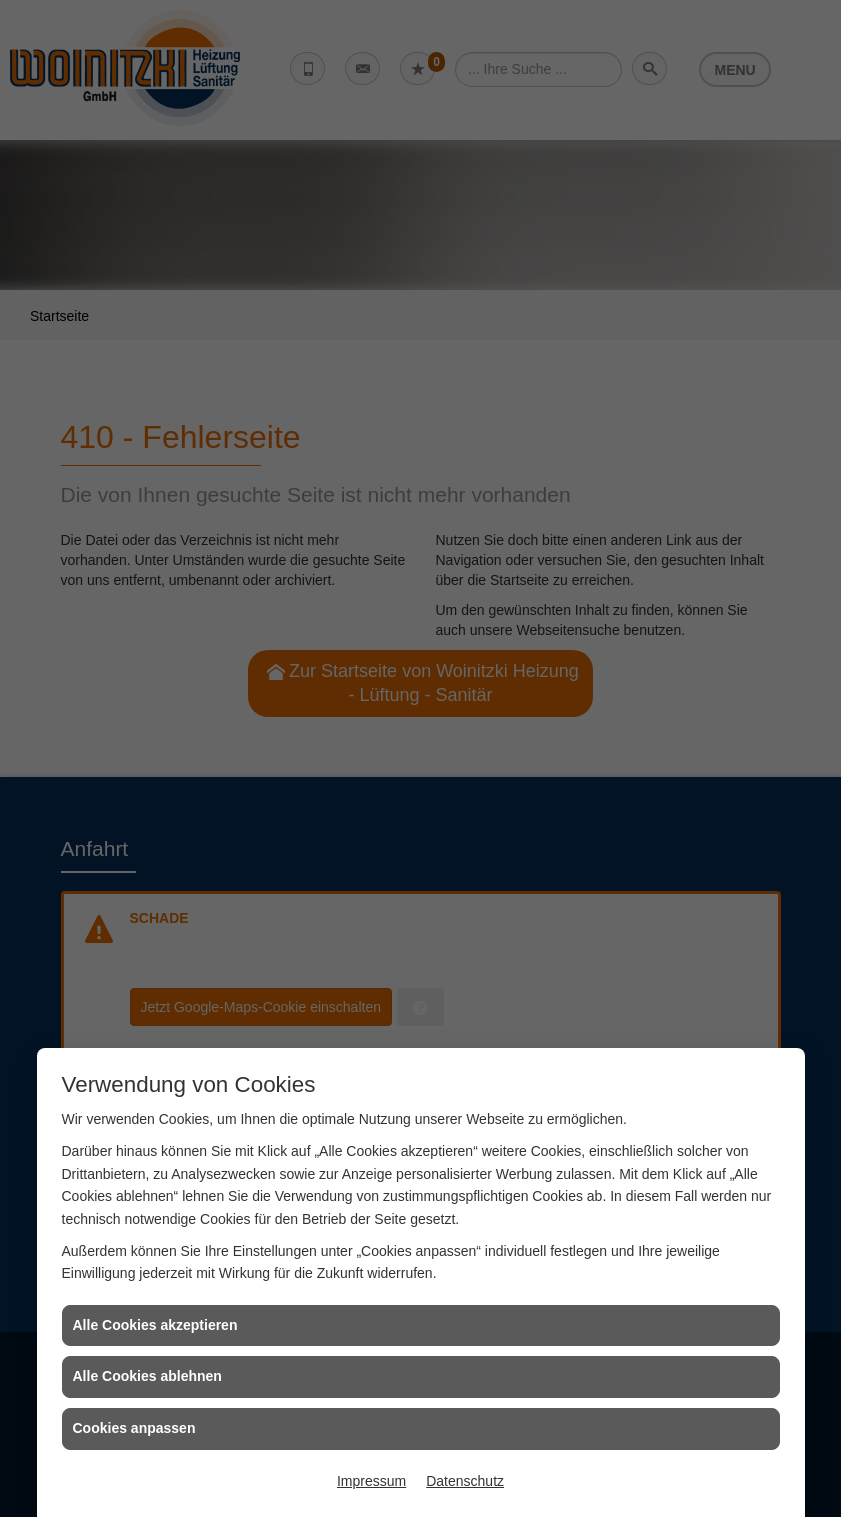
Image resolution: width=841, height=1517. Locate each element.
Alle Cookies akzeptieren (155, 1325)
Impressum (371, 1481)
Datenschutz (465, 1481)
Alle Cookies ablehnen (147, 1376)
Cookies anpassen (134, 1428)
